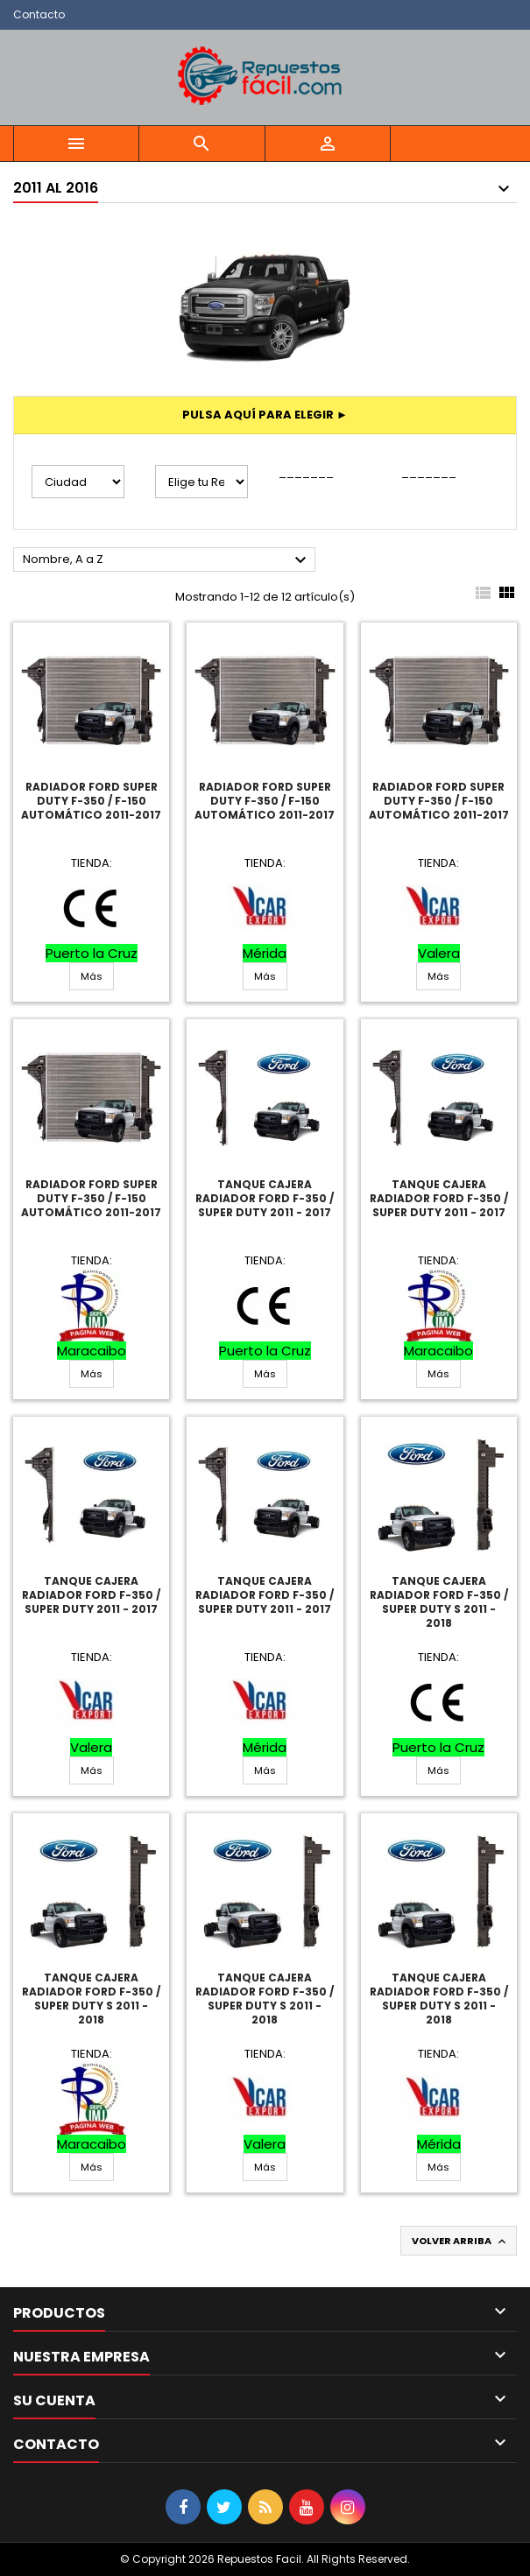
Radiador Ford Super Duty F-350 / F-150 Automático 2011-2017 (91, 800)
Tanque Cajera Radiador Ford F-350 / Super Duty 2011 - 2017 (264, 1198)
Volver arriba (460, 2241)
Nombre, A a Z (167, 560)
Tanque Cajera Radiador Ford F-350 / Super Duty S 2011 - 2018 (439, 1601)
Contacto (39, 14)
